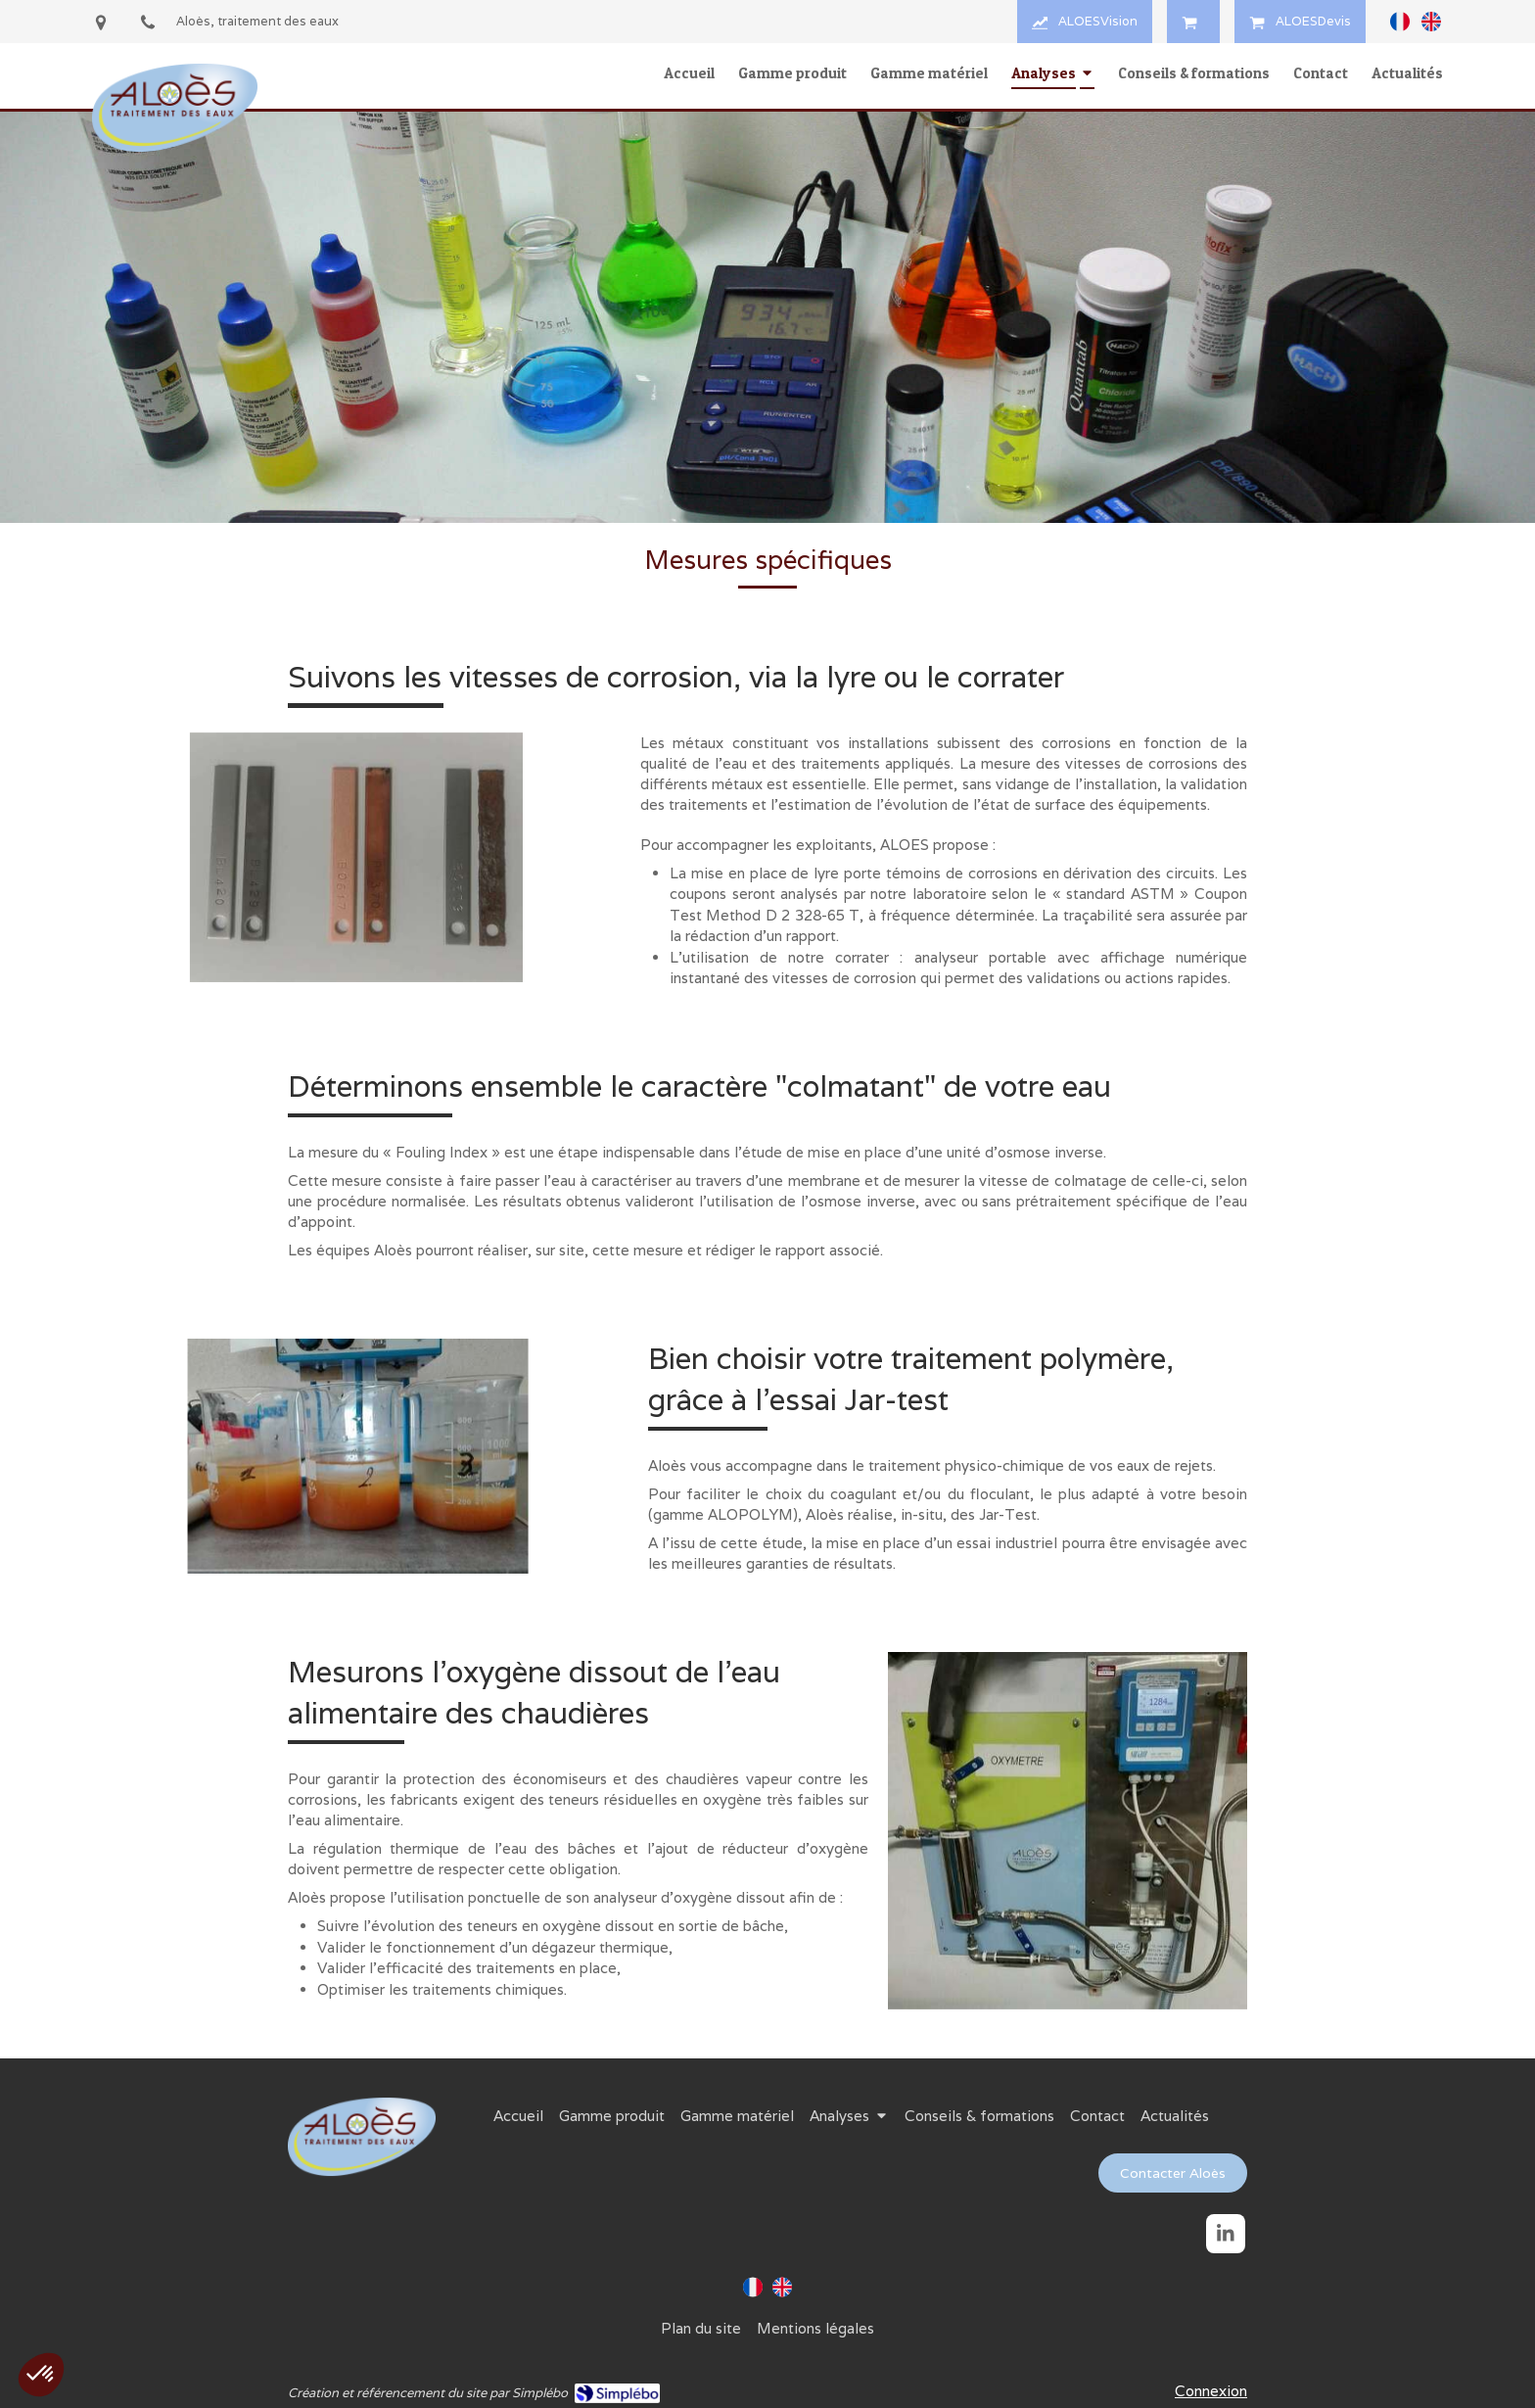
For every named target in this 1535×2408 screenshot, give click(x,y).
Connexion (1211, 2391)
